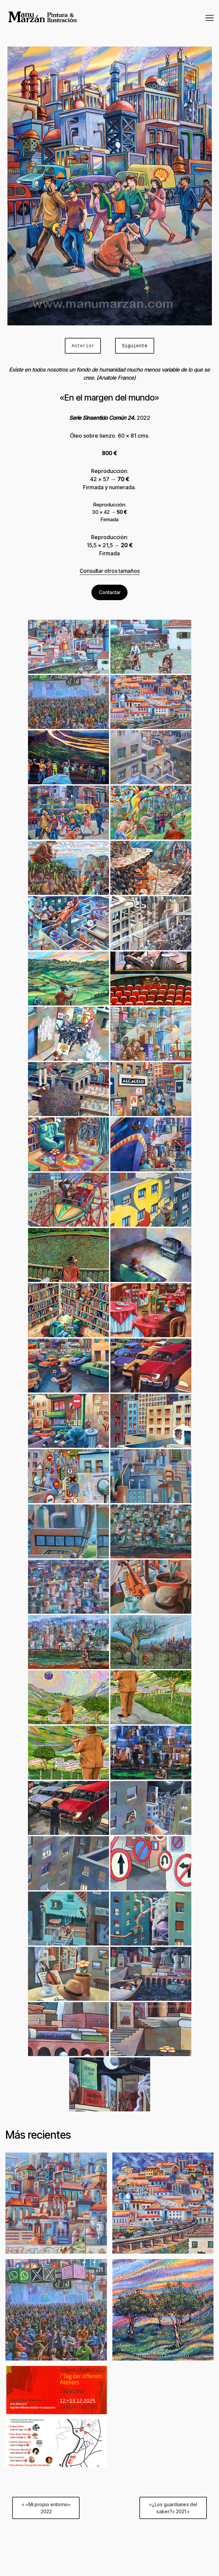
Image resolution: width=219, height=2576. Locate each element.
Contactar (110, 592)
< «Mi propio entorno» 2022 (46, 2508)
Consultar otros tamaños (110, 571)
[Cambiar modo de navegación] (210, 18)
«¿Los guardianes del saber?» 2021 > (173, 2508)
